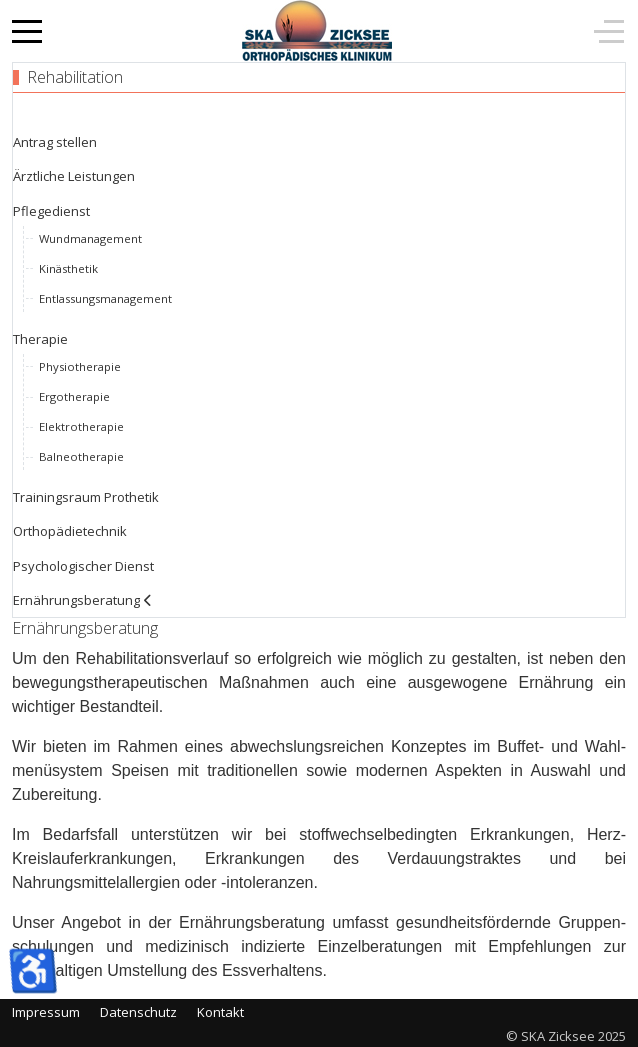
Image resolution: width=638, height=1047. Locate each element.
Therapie (40, 339)
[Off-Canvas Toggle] (609, 31)
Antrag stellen (55, 142)
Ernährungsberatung (76, 600)
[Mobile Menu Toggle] (27, 31)
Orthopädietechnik (70, 531)
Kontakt (220, 1012)
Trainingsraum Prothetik (86, 497)
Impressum (46, 1012)
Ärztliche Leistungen (74, 176)
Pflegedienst (51, 211)
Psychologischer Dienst (83, 566)
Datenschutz (138, 1012)
